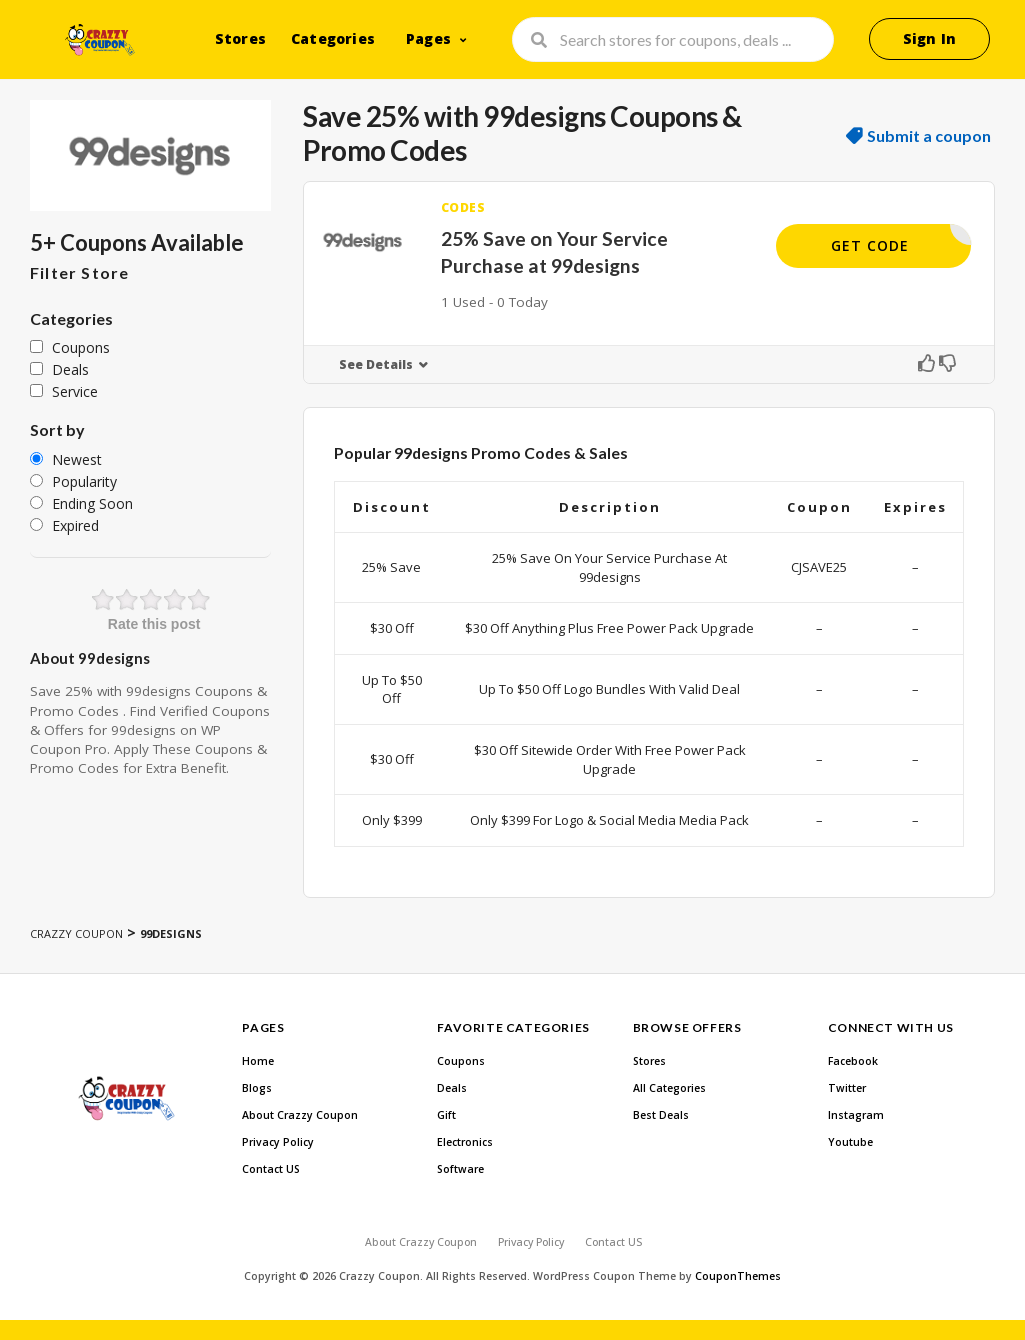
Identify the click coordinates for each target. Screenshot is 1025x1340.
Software (460, 1169)
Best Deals (661, 1115)
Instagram (856, 1115)
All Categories (669, 1088)
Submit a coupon (929, 136)
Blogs (257, 1088)
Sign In (929, 38)
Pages (428, 38)
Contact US (271, 1169)
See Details (376, 364)
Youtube (850, 1142)
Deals (452, 1088)
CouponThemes (738, 1276)
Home (258, 1061)
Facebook (853, 1061)
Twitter (847, 1088)
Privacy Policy (278, 1142)
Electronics (465, 1142)
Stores (240, 38)
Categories (333, 38)
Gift (446, 1115)
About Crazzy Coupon (300, 1115)
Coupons (461, 1061)
